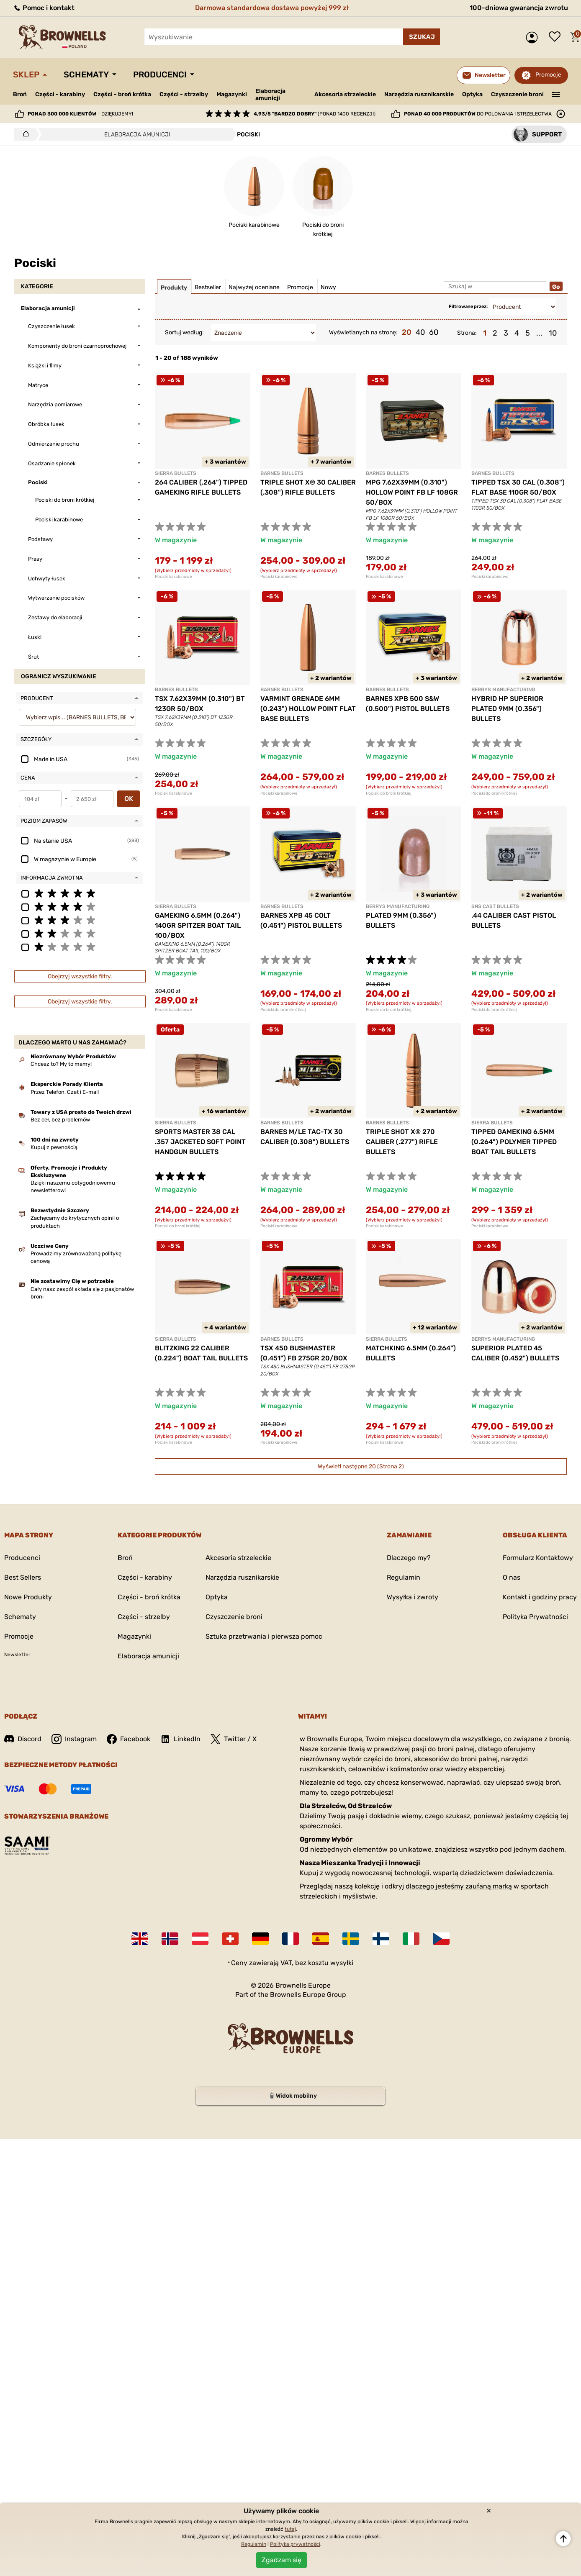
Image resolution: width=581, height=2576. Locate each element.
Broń (20, 94)
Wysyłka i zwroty (412, 1597)
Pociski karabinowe (173, 576)
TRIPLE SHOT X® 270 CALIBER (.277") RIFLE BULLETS (402, 1142)
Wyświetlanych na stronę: (363, 332)
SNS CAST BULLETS (495, 906)
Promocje (548, 74)
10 (553, 333)
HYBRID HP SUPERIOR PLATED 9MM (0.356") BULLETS (507, 709)
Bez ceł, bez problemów (60, 1119)
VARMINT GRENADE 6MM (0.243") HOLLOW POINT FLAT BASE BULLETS (308, 709)
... (539, 333)
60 (433, 332)
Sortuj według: (184, 332)
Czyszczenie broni (517, 94)
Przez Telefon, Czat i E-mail (65, 1092)
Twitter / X (234, 1739)
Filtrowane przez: (468, 306)
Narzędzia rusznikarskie (419, 94)
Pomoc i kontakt (44, 8)
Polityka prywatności (295, 2544)
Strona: (467, 332)
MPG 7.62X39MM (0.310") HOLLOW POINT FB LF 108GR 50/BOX (412, 492)
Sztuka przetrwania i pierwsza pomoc (264, 1636)
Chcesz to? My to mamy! (61, 1064)
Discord (22, 1739)
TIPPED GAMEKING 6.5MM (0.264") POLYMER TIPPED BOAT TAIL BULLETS (514, 1142)
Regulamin (403, 1577)
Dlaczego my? (409, 1558)
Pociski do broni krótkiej (388, 793)
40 (420, 332)
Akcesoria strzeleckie (345, 94)
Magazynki (231, 94)
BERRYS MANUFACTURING (503, 690)
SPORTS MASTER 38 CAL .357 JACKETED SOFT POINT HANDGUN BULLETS (200, 1142)
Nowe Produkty (28, 1597)
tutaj (290, 2529)
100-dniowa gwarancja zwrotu (519, 8)
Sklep (26, 74)
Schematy (86, 74)
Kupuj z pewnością (54, 1147)
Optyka (472, 94)
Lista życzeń (557, 37)
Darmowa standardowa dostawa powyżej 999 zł (272, 8)
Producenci (160, 74)
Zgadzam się (281, 2560)
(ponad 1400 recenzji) (314, 114)
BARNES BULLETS (281, 473)
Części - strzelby (183, 94)
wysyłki (341, 1963)
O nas (511, 1577)
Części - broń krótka (122, 94)
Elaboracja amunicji (270, 94)
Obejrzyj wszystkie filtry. (80, 976)
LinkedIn (180, 1739)
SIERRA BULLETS (175, 473)
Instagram (74, 1739)
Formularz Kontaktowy (538, 1558)
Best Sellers (22, 1577)
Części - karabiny (60, 94)
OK (128, 799)
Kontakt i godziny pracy (540, 1597)
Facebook (128, 1739)
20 (406, 332)
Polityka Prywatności (535, 1617)
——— (556, 93)
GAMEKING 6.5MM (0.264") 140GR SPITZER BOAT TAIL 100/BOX (198, 925)
